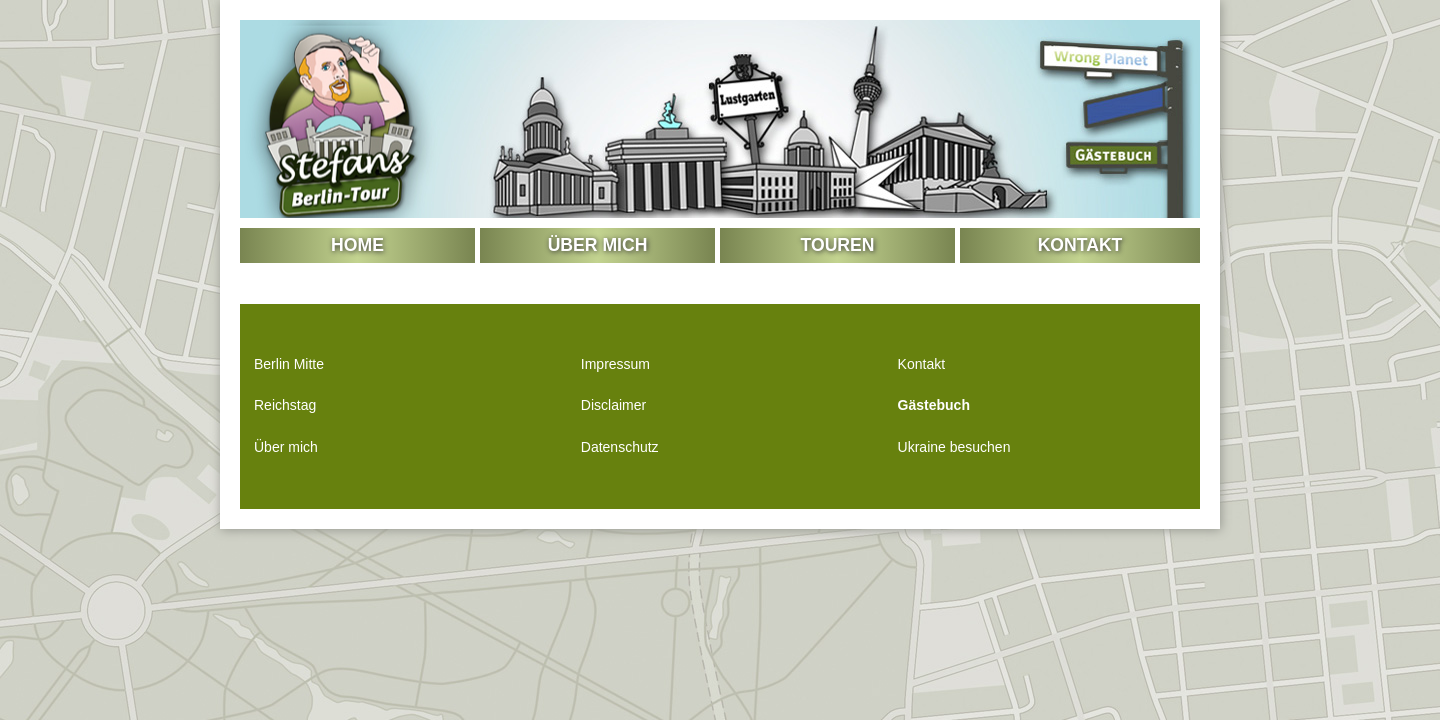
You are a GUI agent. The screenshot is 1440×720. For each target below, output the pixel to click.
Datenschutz (620, 447)
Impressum (615, 364)
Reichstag (285, 405)
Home (357, 245)
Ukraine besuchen (954, 447)
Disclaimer (613, 405)
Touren (838, 245)
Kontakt (1080, 245)
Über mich (598, 245)
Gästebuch (934, 405)
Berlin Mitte (289, 364)
